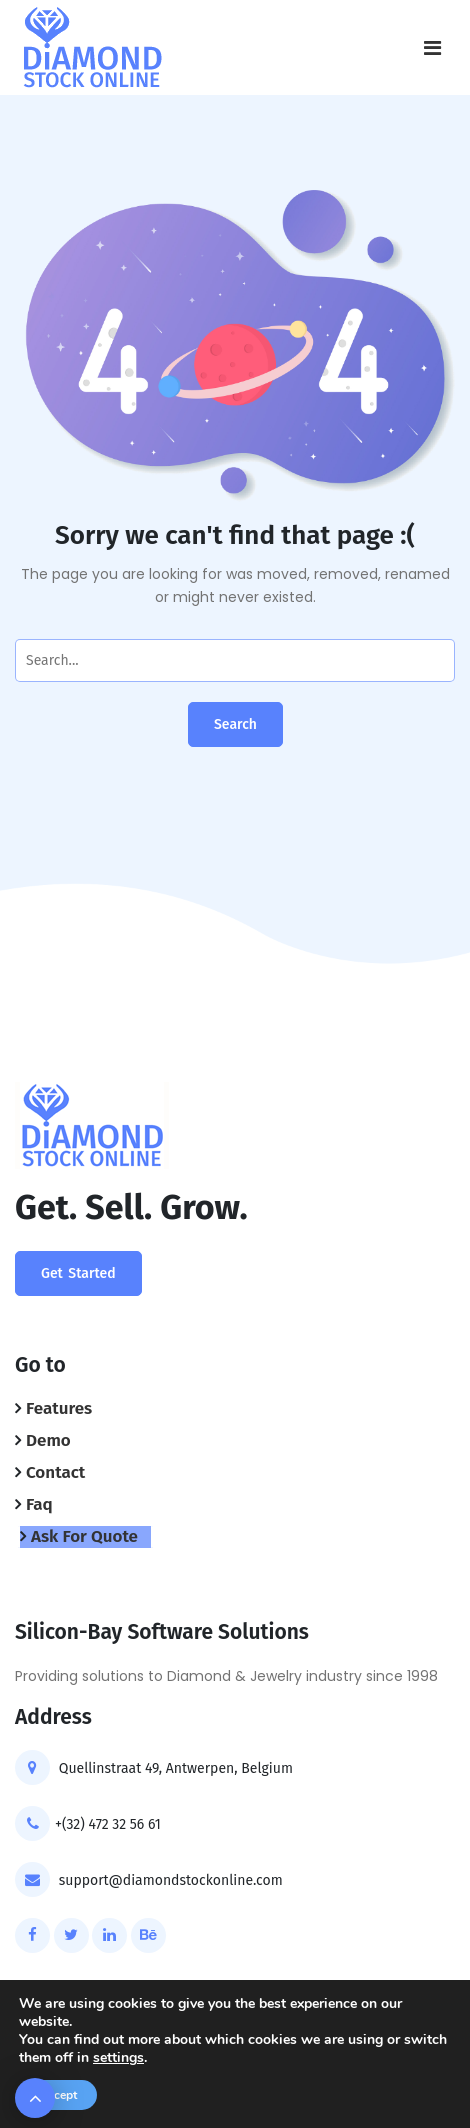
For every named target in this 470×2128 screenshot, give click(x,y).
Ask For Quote (84, 1536)
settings (118, 2058)
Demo (48, 1440)
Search (235, 724)
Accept (58, 2095)
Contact (55, 1472)
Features (59, 1408)
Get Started (78, 1273)
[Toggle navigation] (432, 48)
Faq (39, 1504)
